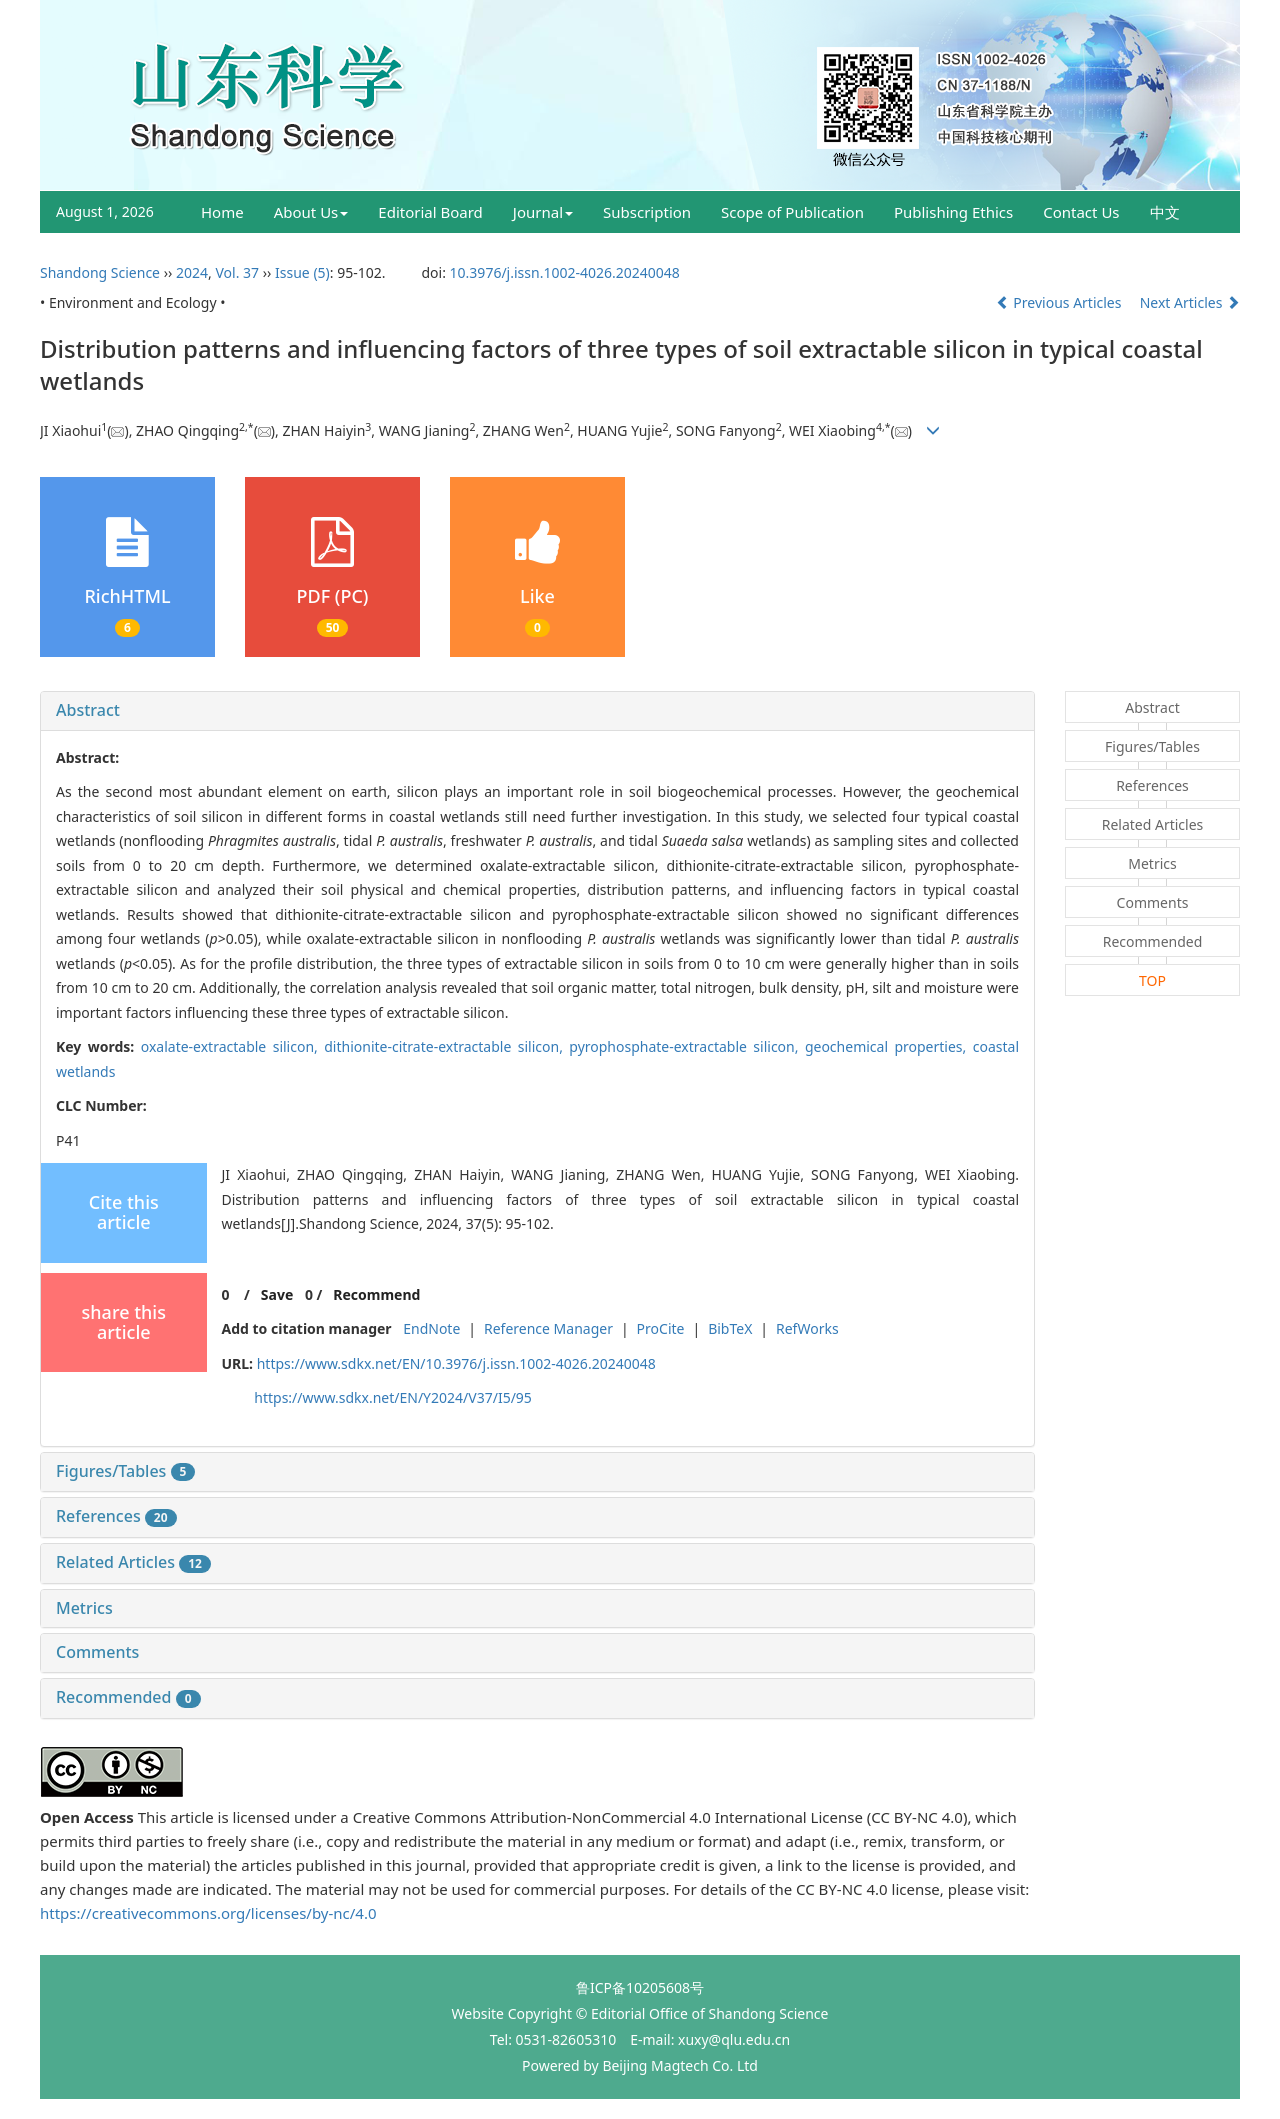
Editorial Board (430, 212)
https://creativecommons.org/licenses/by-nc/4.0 (208, 1913)
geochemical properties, (889, 1046)
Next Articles (1190, 302)
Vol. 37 (237, 272)
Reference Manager (548, 1328)
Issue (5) (302, 272)
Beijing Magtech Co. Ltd (680, 2065)
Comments (97, 1652)
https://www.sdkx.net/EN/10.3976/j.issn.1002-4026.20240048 (456, 1363)
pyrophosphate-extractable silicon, (687, 1046)
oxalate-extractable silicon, (233, 1046)
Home (222, 212)
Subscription (647, 212)
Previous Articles (1060, 302)
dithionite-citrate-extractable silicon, (446, 1046)
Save (277, 1294)
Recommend (376, 1294)
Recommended (128, 1697)
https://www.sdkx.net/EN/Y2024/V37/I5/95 (393, 1397)
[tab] (537, 711)
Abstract (88, 710)
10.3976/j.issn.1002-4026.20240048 (565, 272)
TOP (1152, 980)
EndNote (431, 1328)
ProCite (661, 1328)
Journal (543, 212)
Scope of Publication (792, 212)
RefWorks (807, 1328)
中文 (1165, 212)
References (116, 1516)
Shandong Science (100, 272)
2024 (192, 272)
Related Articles (133, 1562)
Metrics (84, 1608)
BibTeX (730, 1328)
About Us (311, 212)
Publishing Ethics (953, 212)
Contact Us (1081, 212)
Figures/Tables (125, 1471)
